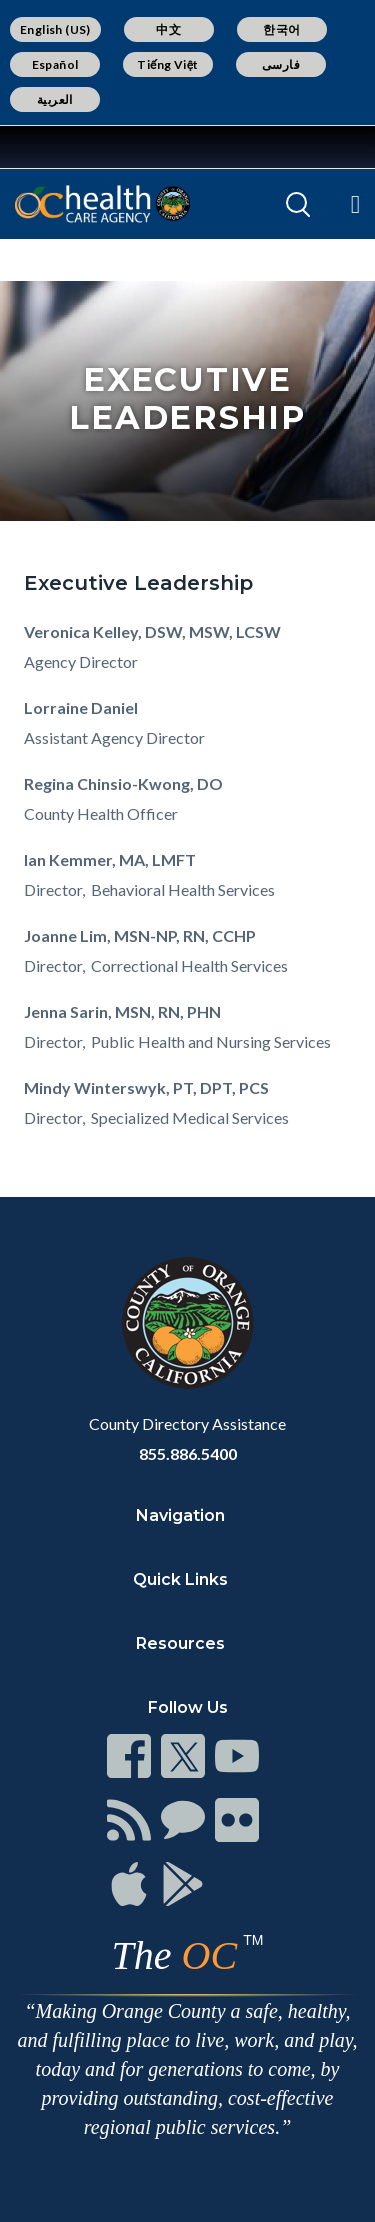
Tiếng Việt (168, 64)
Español (55, 64)
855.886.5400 (188, 1453)
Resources (180, 1643)
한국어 (281, 29)
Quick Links (180, 1579)
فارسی (281, 64)
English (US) (55, 29)
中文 (168, 29)
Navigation (180, 1515)
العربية (55, 99)
